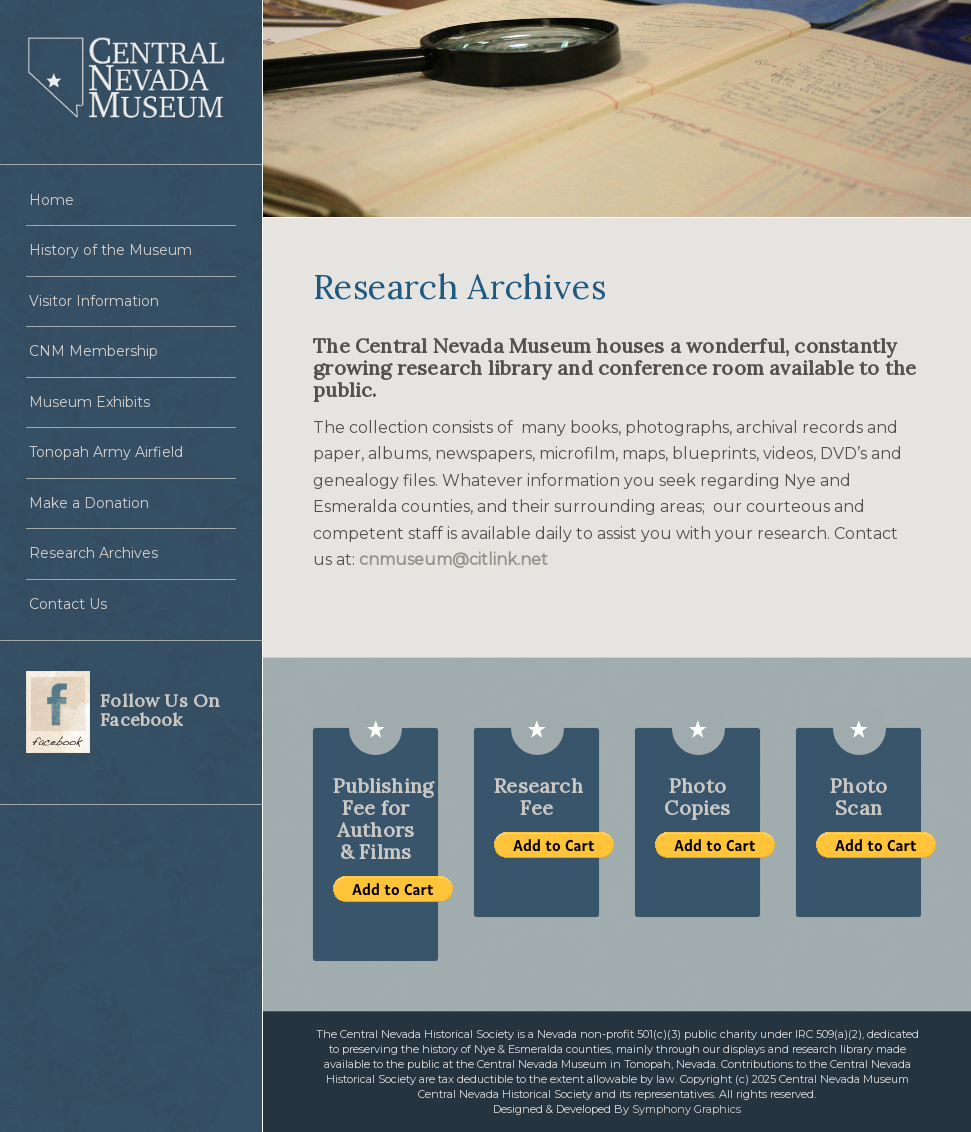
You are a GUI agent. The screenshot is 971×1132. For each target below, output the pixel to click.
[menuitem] (131, 201)
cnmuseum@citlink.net (453, 559)
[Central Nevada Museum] (131, 82)
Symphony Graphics (686, 1109)
